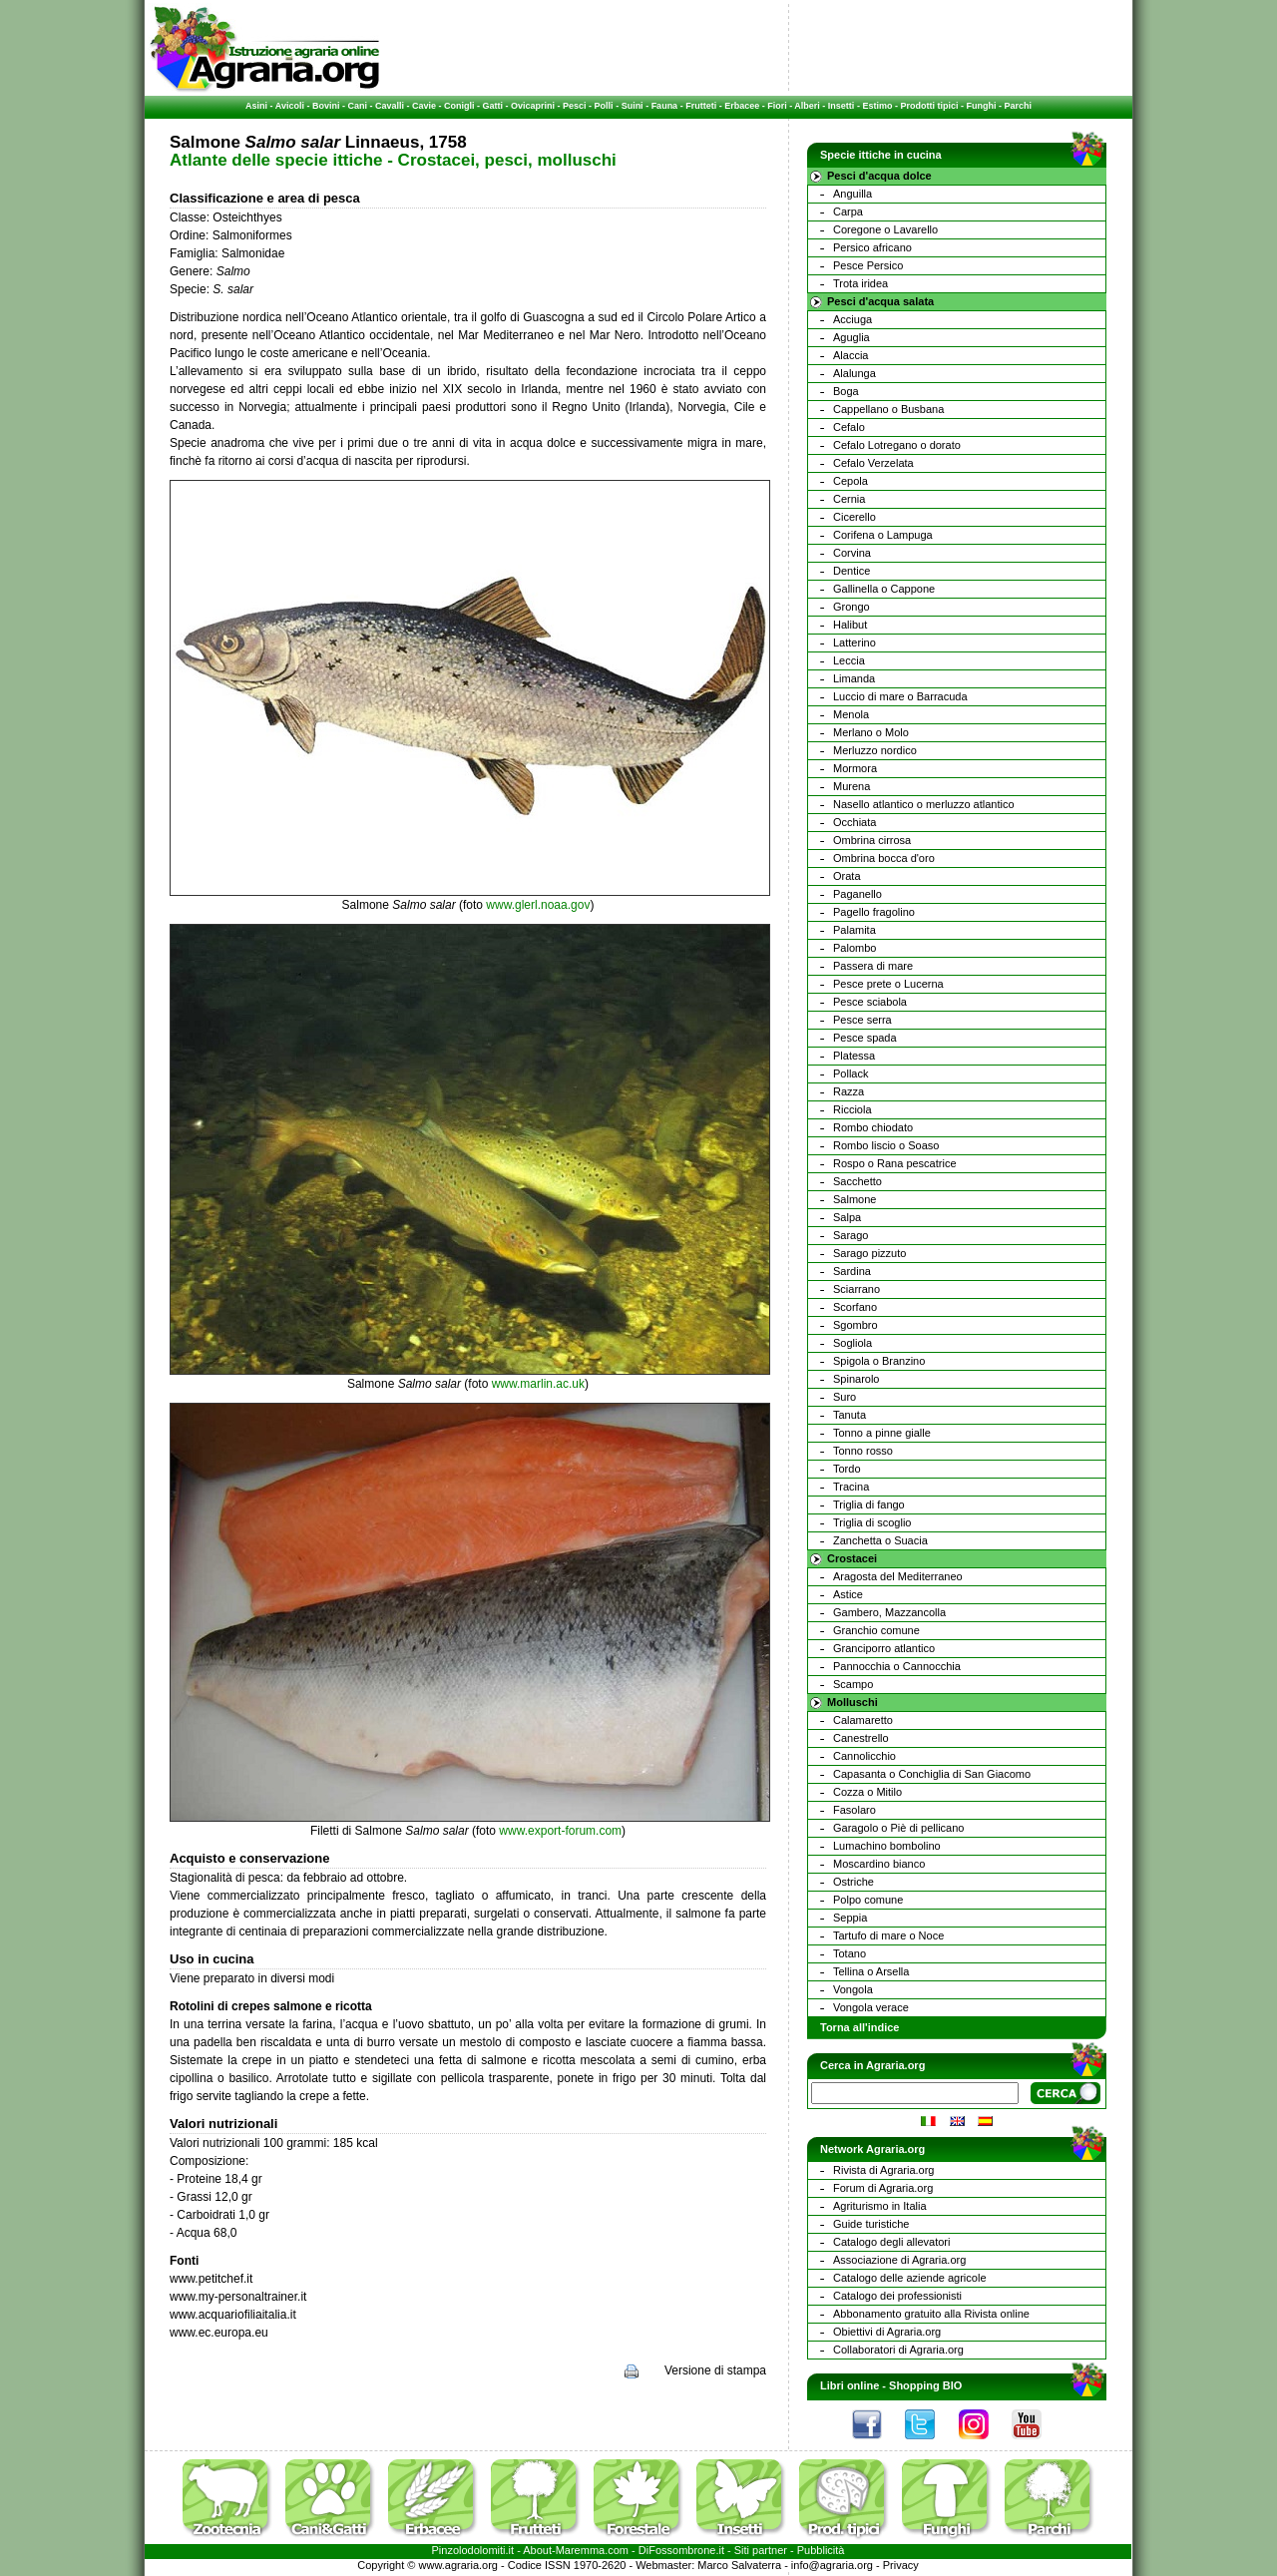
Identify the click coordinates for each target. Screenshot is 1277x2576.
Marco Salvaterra (739, 2565)
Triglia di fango (869, 1504)
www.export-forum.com (560, 1831)
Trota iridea (860, 283)
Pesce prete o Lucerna (888, 984)
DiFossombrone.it (681, 2550)
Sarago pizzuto (869, 1253)
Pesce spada (865, 1038)
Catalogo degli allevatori (891, 2242)
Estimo (877, 106)
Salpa (847, 1217)
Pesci (575, 106)
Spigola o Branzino (879, 1361)
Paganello (857, 894)
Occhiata (854, 822)
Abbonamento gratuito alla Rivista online (931, 2314)
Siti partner (760, 2550)
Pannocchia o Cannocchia (897, 1666)
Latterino (854, 642)
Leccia (849, 660)
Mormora (855, 768)
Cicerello (854, 517)
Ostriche (853, 1882)
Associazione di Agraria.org (899, 2260)
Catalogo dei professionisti (897, 2296)
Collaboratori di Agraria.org (898, 2350)
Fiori (777, 106)
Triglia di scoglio (872, 1522)
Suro (844, 1397)
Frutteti (700, 106)
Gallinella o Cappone (884, 589)
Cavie (424, 106)
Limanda (854, 678)
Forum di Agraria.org (883, 2188)
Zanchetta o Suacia (880, 1540)
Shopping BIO (925, 2385)
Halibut (850, 625)
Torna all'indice (859, 2027)
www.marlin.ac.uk (538, 1384)
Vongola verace (871, 2007)
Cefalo (849, 427)
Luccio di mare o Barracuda (900, 696)
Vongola (853, 1989)
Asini (256, 106)
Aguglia (851, 337)
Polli (604, 106)
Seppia (850, 1918)
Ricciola (852, 1109)
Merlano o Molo (871, 732)
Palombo (854, 948)
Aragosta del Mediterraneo (898, 1576)
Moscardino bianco (879, 1864)
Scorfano (855, 1307)
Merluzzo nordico (875, 750)
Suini (632, 106)
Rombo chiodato (873, 1127)
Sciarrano (856, 1289)
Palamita (854, 930)
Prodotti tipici (929, 106)
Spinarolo (856, 1379)
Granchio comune (876, 1630)
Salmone (854, 1199)
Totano (849, 1953)
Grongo (851, 607)
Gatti (493, 106)
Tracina (851, 1487)
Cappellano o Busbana (888, 409)
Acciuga (852, 319)
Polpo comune (868, 1900)
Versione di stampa (715, 2370)
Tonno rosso (863, 1451)
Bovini (326, 106)
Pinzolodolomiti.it (473, 2550)
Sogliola (852, 1343)
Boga (846, 391)
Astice (848, 1594)
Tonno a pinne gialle (882, 1433)
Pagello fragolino (874, 912)
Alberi (807, 106)
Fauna (664, 106)
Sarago (850, 1235)
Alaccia (850, 355)
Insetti (841, 106)
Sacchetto (857, 1181)
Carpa (848, 211)
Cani (357, 106)
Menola (851, 714)
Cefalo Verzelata (873, 463)
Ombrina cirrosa (872, 840)
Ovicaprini (533, 106)
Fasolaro (854, 1810)
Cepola (850, 481)
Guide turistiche (871, 2224)
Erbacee (741, 106)
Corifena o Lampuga (883, 535)
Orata (847, 876)
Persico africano (872, 247)
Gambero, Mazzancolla (889, 1612)
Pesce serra (862, 1020)
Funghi (981, 106)
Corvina (852, 553)
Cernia (849, 499)
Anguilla (852, 194)
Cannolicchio (864, 1756)
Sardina (852, 1271)
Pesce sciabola (870, 1002)
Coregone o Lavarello (885, 229)
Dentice (851, 571)
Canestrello (861, 1738)
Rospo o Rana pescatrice (895, 1163)
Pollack (850, 1073)
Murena (851, 786)
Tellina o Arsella (871, 1971)
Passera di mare (873, 966)
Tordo (847, 1469)
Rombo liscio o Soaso (886, 1145)
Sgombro (855, 1325)
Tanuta (849, 1415)
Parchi (1018, 106)
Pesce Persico (868, 265)
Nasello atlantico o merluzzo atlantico (924, 804)
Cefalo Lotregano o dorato (897, 445)
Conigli (459, 106)
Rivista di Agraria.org (884, 2170)
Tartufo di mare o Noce (888, 1935)
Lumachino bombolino (887, 1846)
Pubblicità (821, 2550)
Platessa (854, 1056)
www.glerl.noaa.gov (538, 905)
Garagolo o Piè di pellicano (898, 1828)
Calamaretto (863, 1720)
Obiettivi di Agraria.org (887, 2332)
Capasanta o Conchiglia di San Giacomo (932, 1774)
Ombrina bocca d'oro (884, 858)
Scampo (853, 1684)
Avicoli (289, 106)
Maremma (581, 2550)
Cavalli (389, 106)
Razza (848, 1091)
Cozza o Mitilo (867, 1792)
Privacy (901, 2565)
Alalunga (854, 373)
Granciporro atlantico (884, 1648)
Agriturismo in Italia (880, 2206)
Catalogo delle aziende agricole (910, 2278)
